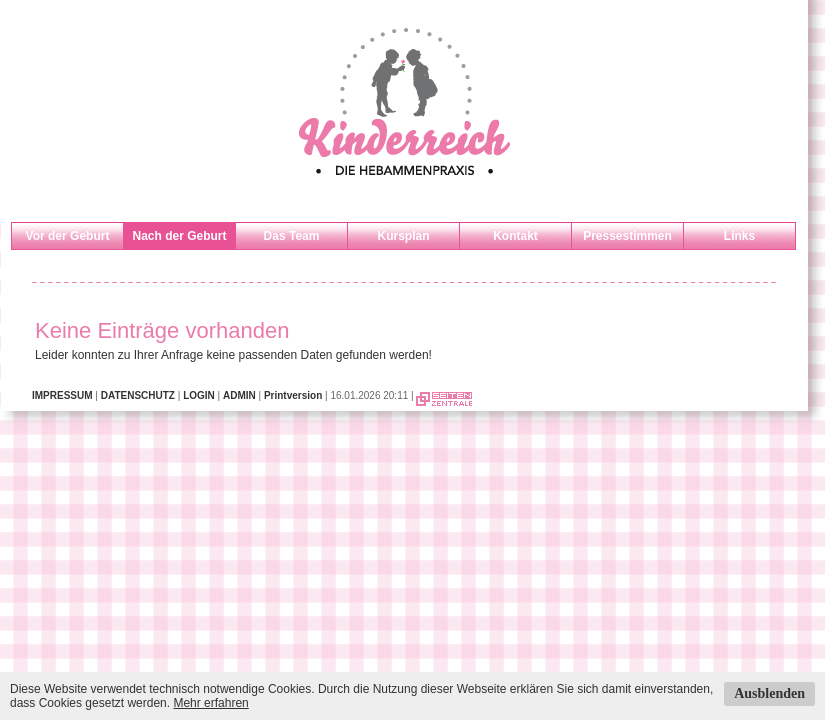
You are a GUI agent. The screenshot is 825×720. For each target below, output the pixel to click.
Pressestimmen (627, 236)
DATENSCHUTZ (138, 395)
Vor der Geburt (68, 236)
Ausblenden (769, 693)
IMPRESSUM (62, 395)
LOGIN (199, 395)
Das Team (292, 236)
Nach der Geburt (179, 236)
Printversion (293, 395)
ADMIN (239, 395)
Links (739, 236)
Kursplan (403, 236)
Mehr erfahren (210, 703)
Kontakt (515, 236)
